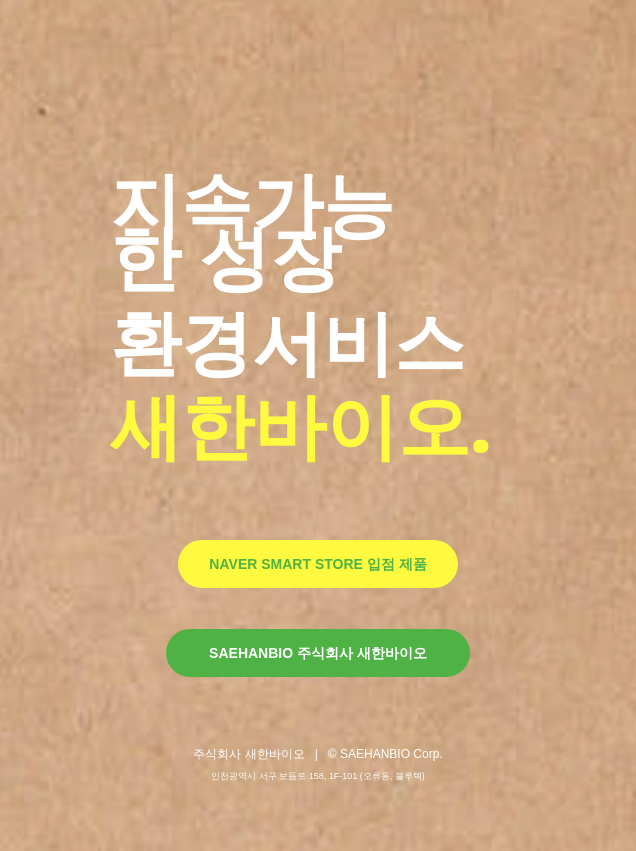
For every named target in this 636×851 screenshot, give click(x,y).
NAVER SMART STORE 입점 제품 (317, 564)
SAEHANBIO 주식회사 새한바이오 (318, 653)
